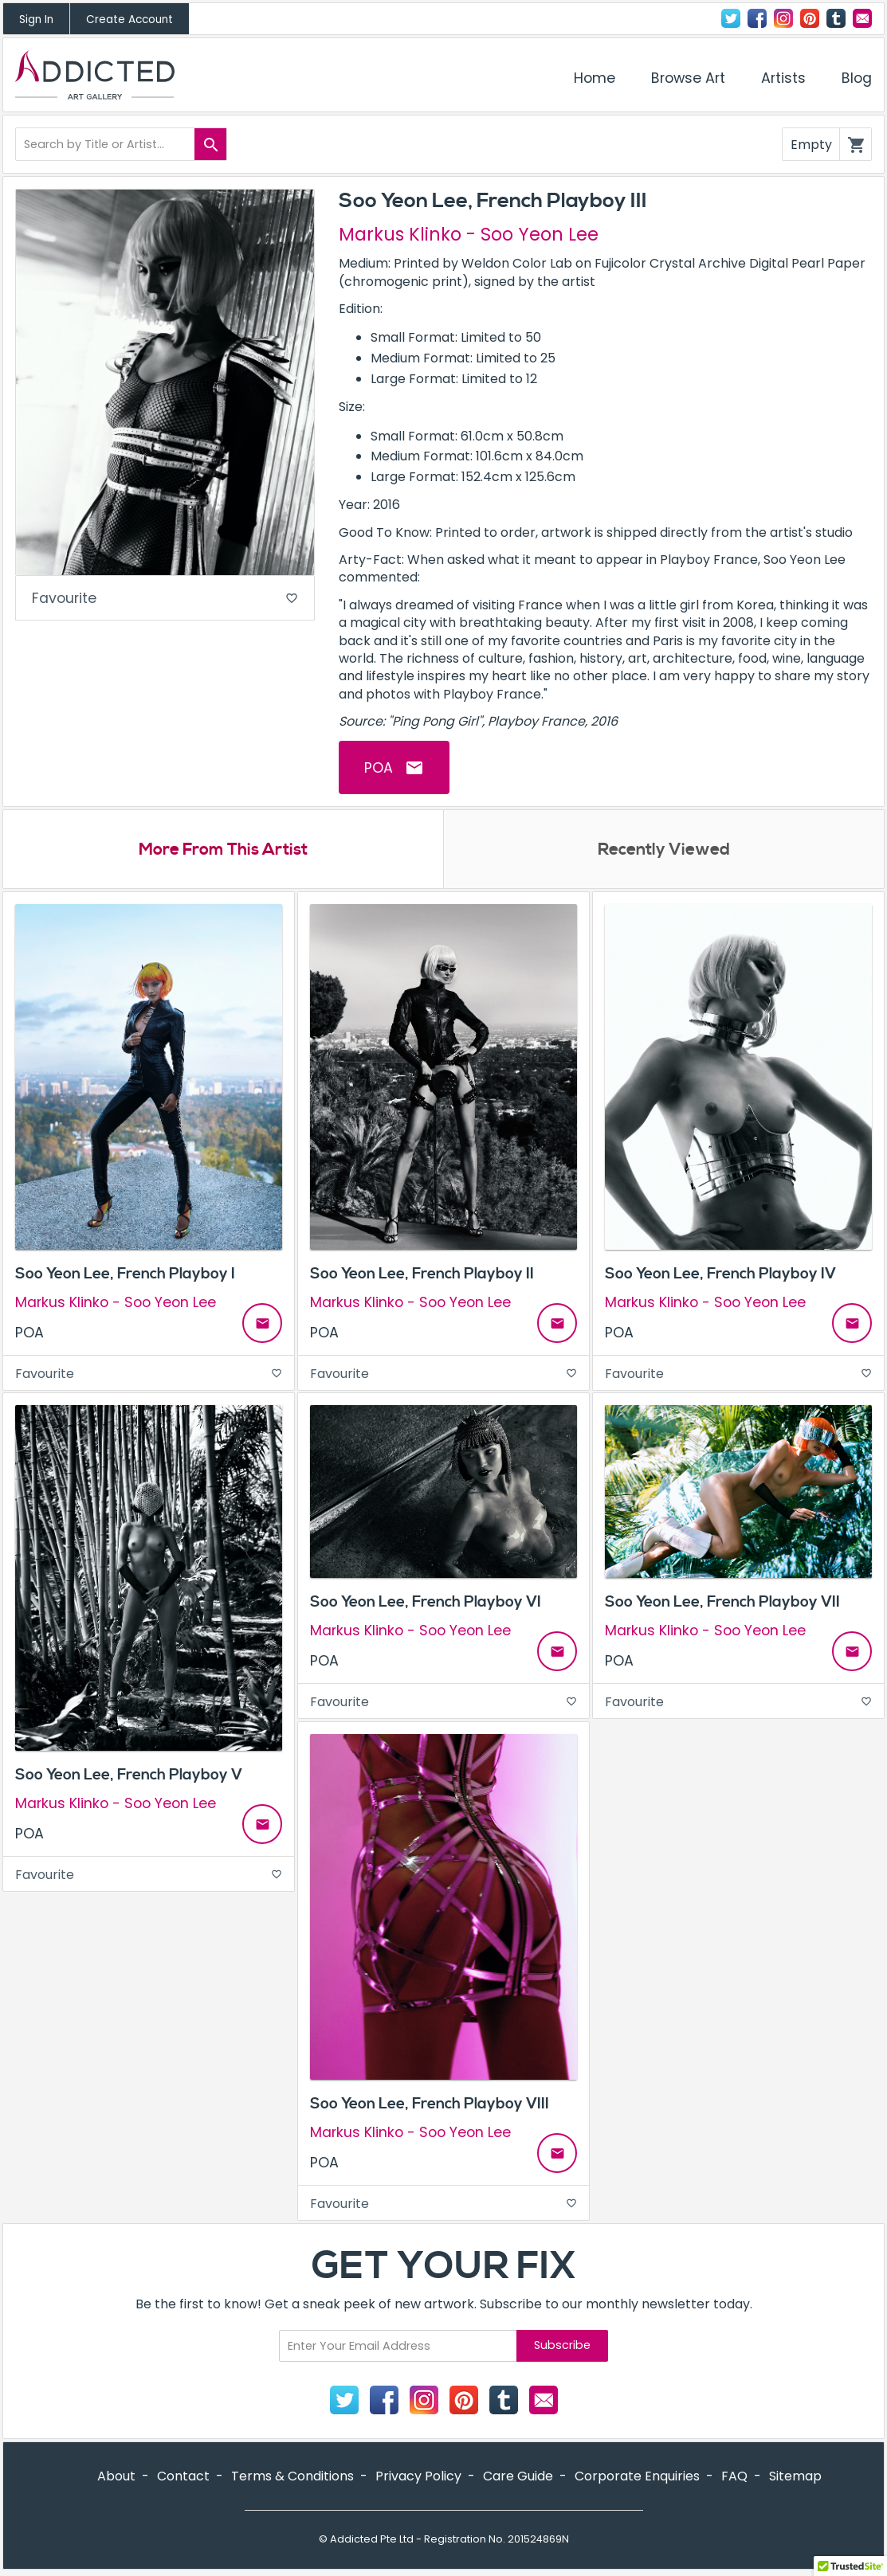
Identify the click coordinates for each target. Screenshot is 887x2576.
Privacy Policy (418, 2477)
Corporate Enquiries (637, 2477)
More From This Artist (222, 851)
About (116, 2477)
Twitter (730, 18)
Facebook (757, 18)
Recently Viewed (664, 851)
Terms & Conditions (292, 2477)
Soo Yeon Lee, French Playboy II (422, 1274)
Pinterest (809, 18)
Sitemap (795, 2477)
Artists (783, 78)
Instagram (783, 18)
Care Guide (518, 2477)
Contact (862, 18)
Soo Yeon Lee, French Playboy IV (720, 1274)
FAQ (734, 2477)
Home (594, 78)
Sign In (36, 19)
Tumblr (836, 18)
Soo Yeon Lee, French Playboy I (125, 1274)
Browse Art (688, 78)
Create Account (129, 19)
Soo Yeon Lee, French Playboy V (128, 1775)
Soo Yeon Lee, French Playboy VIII (429, 2104)
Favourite (165, 599)
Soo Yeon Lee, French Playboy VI (425, 1603)
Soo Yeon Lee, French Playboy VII (722, 1603)
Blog (857, 78)
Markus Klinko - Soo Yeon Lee (469, 234)
